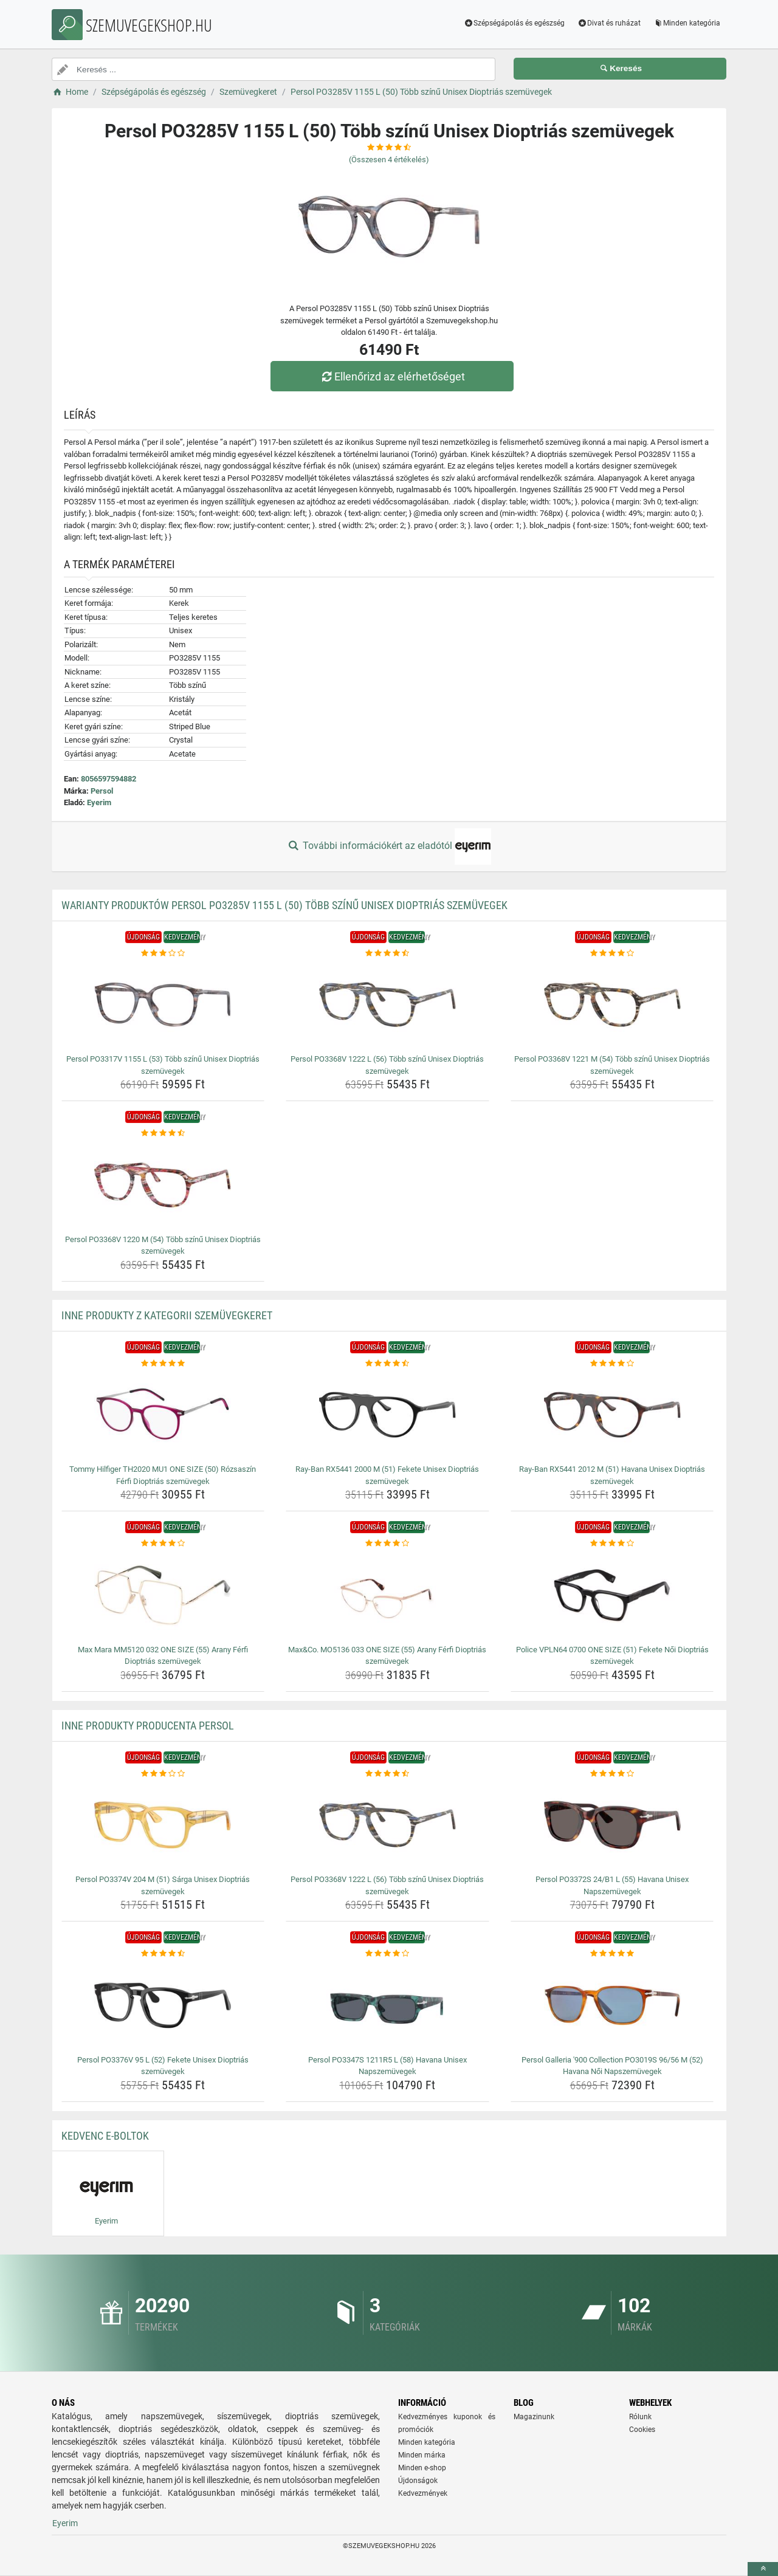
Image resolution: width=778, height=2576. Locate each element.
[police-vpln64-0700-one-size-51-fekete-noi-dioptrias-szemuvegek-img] (612, 1595)
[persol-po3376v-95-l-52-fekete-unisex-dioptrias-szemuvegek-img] (163, 2005)
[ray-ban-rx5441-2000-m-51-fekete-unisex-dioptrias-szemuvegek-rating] (387, 1364)
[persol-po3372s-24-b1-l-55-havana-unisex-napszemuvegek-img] (612, 1824)
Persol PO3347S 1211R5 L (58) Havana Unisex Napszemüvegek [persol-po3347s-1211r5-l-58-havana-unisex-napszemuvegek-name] (387, 2065)
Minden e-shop (422, 2468)
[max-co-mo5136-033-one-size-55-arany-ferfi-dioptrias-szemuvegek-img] (387, 1595)
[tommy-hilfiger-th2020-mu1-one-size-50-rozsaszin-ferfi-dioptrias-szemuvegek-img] (163, 1414)
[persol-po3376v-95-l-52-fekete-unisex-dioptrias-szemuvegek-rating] (163, 1954)
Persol (102, 790)
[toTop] (763, 2569)
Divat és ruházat (609, 23)
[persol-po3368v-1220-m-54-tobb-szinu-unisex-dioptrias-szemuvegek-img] (163, 1185)
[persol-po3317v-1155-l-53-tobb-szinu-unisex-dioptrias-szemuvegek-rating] (163, 953)
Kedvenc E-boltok (105, 2135)
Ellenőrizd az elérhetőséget (392, 376)
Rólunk (640, 2417)
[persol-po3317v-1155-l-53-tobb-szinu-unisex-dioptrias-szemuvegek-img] (163, 1004)
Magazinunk (534, 2417)
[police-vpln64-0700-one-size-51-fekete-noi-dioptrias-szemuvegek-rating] (612, 1543)
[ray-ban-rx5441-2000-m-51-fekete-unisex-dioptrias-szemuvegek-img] (387, 1414)
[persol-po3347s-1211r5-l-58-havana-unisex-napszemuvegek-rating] (387, 1954)
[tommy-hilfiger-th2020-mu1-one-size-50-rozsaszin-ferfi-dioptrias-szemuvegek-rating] (163, 1364)
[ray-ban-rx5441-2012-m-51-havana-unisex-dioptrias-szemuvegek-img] (612, 1414)
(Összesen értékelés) (389, 159)
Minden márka (422, 2455)
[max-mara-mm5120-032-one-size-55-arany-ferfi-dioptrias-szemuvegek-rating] (163, 1543)
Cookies (642, 2429)
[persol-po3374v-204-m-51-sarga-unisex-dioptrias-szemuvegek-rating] (163, 1774)
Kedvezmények (422, 2493)
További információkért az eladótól (389, 846)
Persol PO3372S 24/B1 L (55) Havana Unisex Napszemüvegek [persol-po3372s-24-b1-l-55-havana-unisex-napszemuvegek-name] (612, 1885)
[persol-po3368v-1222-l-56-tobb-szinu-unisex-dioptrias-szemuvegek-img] (387, 1004)
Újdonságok (418, 2480)
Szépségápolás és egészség (514, 23)
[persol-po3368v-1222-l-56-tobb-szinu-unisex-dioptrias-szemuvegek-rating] (387, 953)
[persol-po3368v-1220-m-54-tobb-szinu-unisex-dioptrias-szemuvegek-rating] (163, 1133)
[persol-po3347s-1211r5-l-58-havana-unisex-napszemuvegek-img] (387, 2005)
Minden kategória (686, 23)
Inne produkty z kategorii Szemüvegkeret (166, 1315)
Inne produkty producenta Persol (147, 1725)
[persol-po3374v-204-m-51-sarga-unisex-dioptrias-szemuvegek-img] (163, 1824)
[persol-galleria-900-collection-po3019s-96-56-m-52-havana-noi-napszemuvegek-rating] (612, 1954)
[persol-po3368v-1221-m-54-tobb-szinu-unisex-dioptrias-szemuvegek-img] (612, 1004)
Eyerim (99, 802)
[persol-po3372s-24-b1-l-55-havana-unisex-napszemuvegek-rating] (612, 1774)
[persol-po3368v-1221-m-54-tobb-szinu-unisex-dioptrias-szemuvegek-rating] (612, 953)
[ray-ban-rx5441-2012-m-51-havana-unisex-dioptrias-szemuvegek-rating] (612, 1364)
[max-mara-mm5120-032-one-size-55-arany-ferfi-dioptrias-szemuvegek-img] (163, 1595)
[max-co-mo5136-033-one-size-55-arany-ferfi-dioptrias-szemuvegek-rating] (387, 1543)
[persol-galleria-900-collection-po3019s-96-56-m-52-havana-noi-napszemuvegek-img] (612, 2005)
